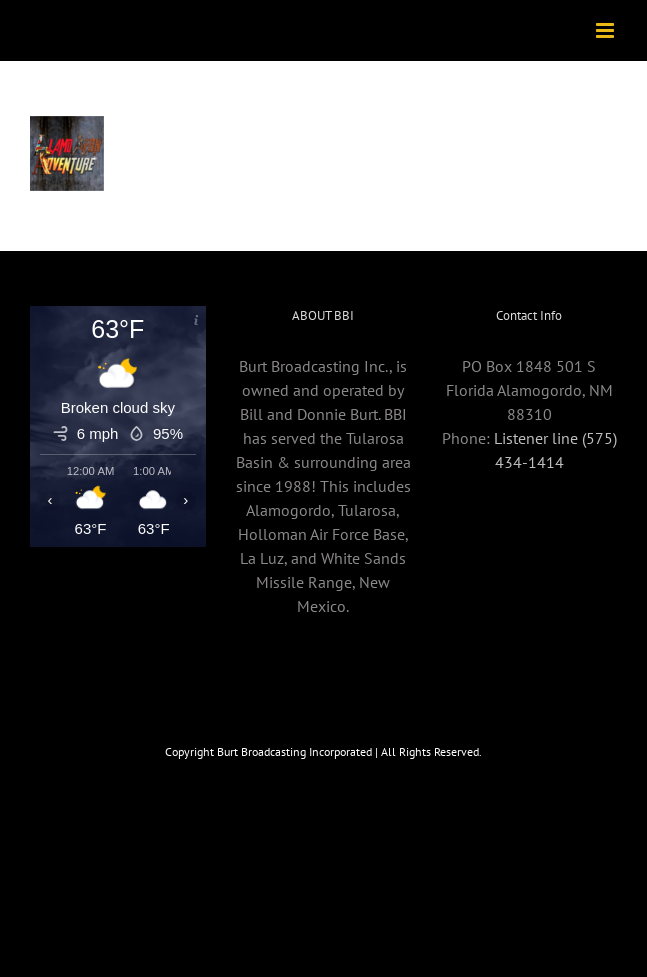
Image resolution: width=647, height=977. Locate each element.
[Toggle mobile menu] (606, 30)
